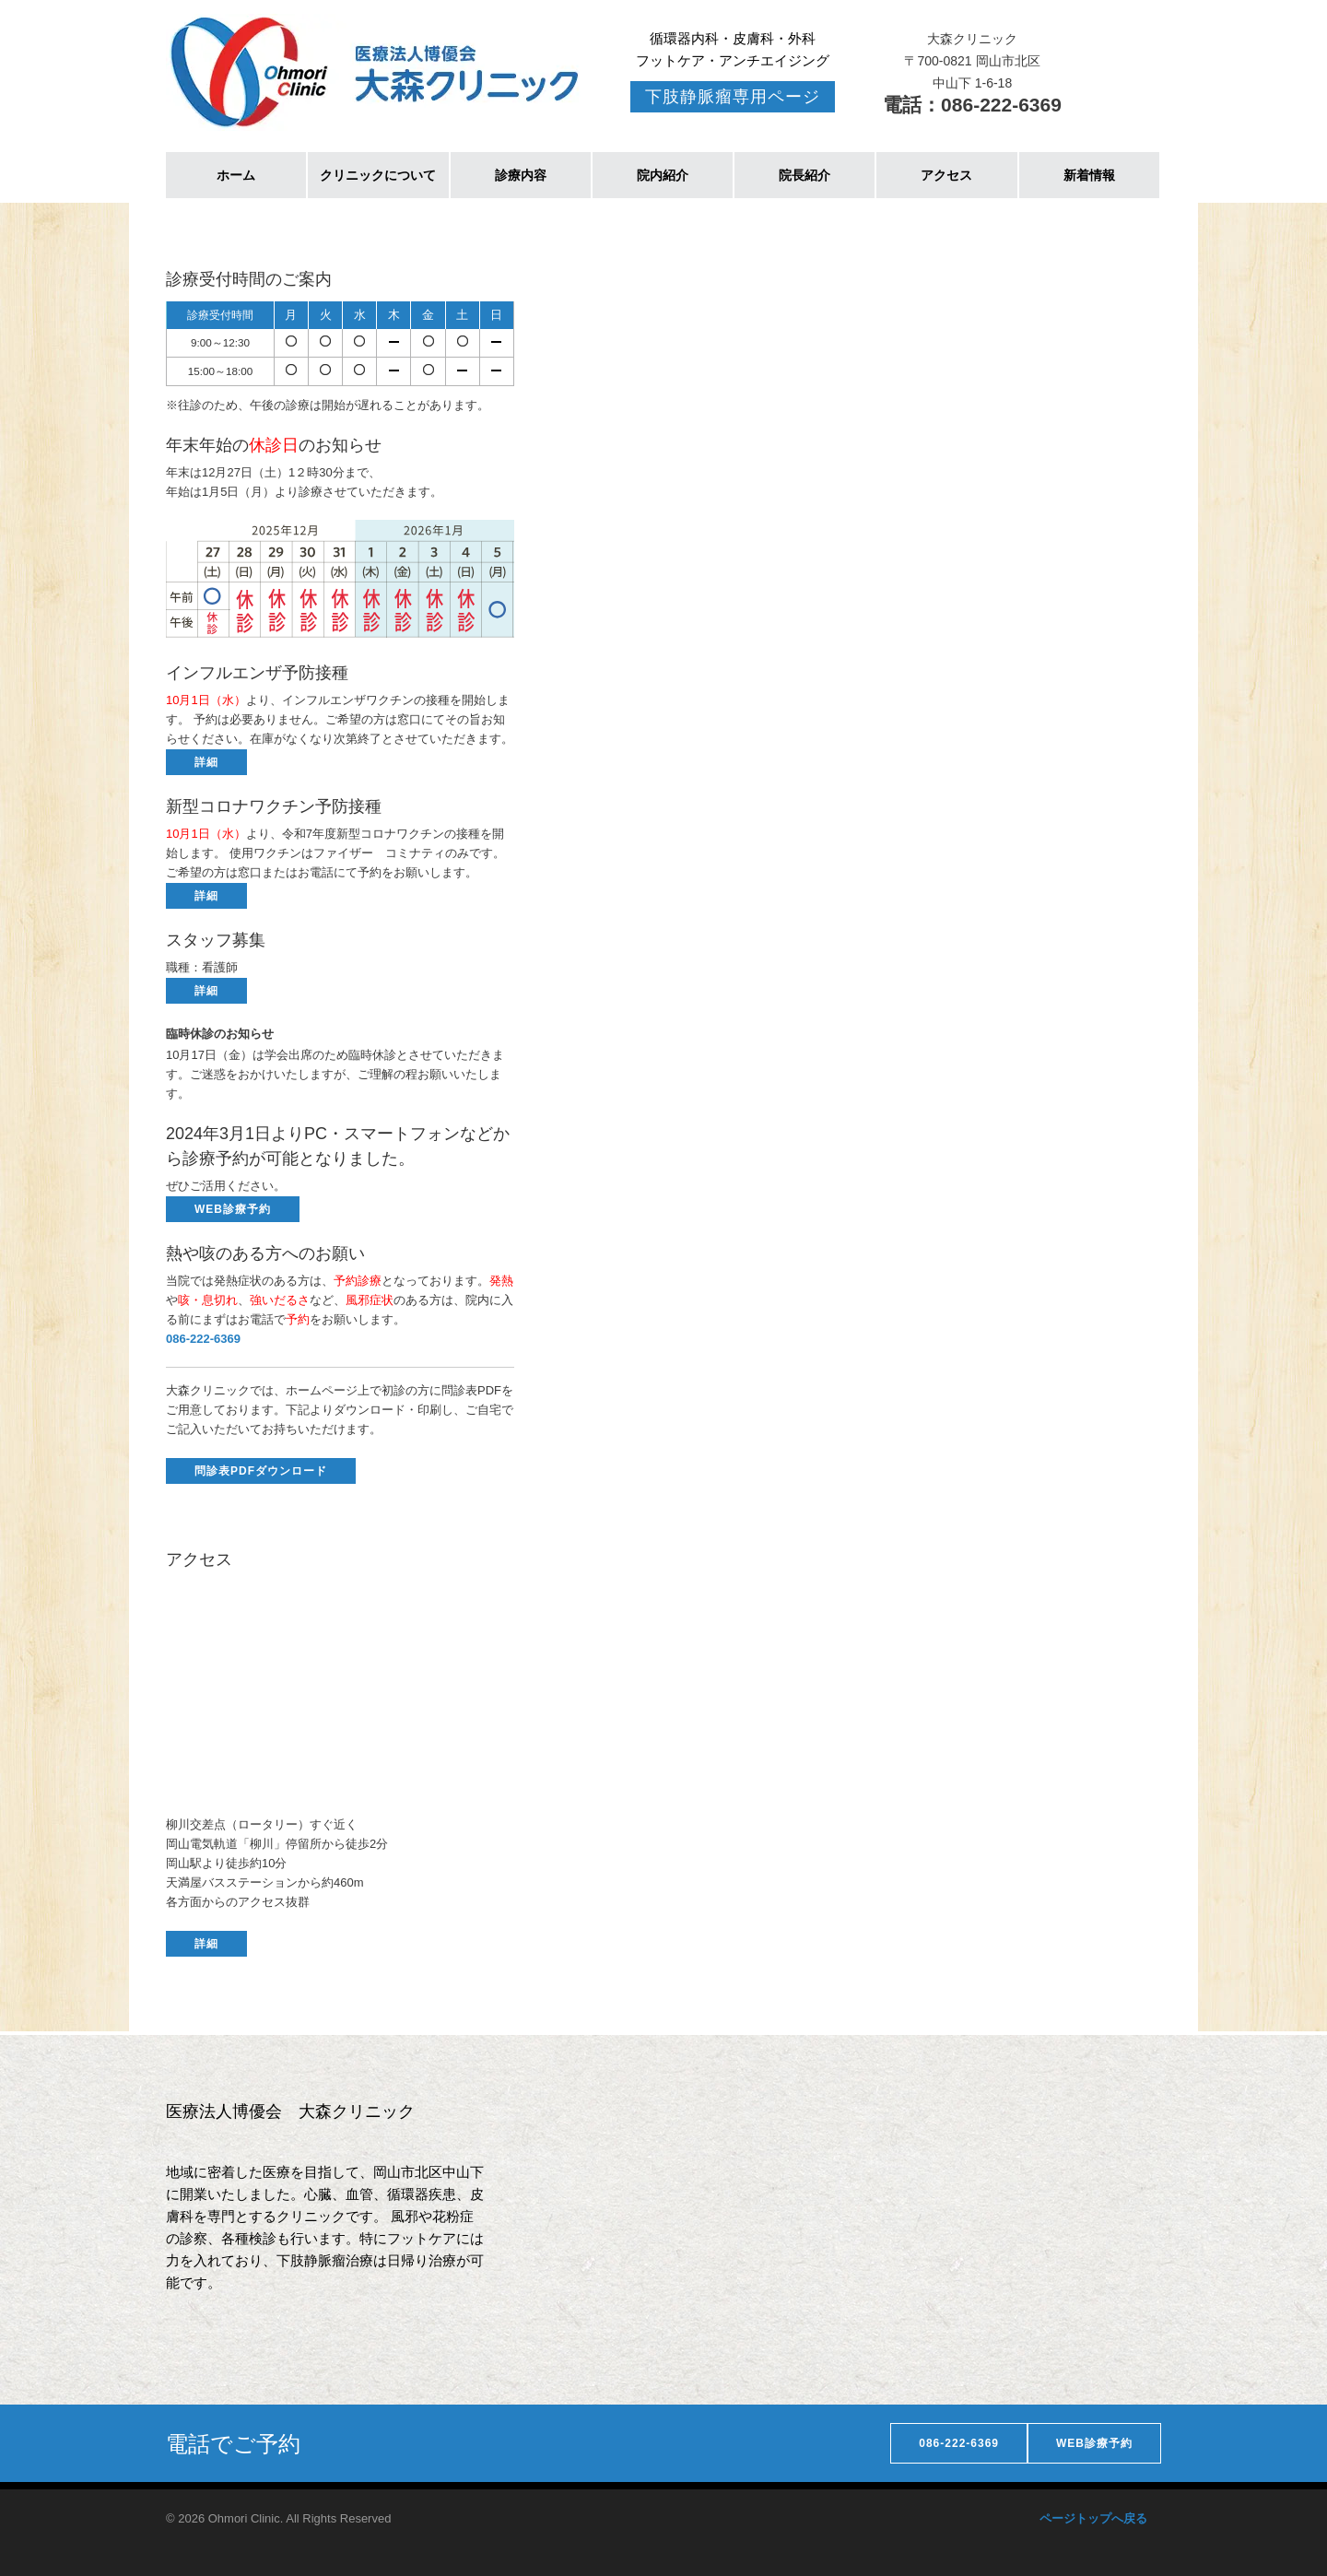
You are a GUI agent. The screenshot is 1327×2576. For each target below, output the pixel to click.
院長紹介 (804, 175)
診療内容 (520, 175)
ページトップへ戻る (1093, 2518)
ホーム (236, 175)
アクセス (946, 175)
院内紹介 (662, 175)
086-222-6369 (959, 2443)
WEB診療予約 (232, 1209)
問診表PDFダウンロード (260, 1470)
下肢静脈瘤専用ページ (732, 97)
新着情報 (1089, 175)
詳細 (206, 762)
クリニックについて (378, 175)
